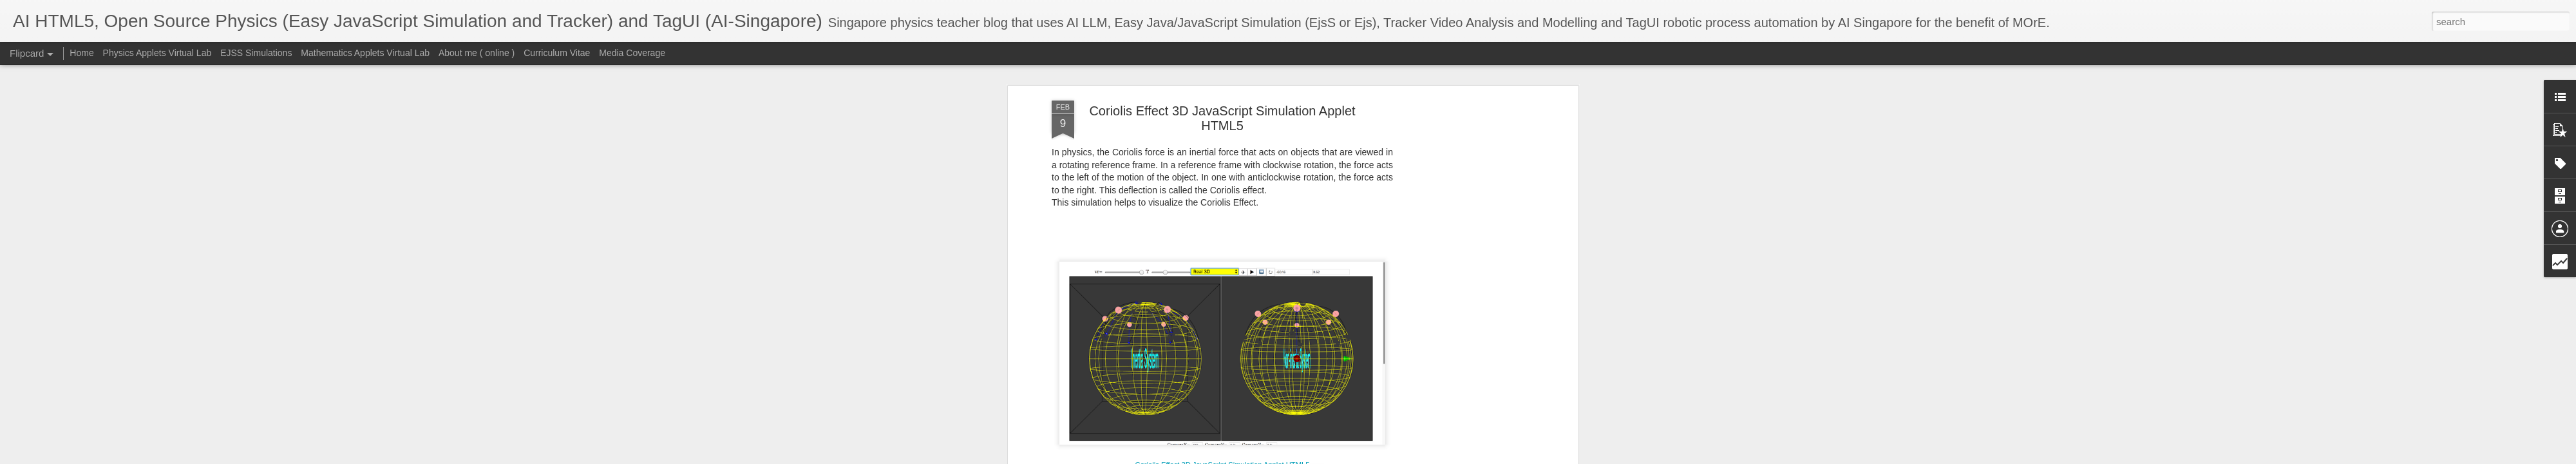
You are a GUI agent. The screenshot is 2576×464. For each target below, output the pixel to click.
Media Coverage (632, 53)
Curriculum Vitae (557, 53)
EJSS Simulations (256, 53)
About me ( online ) (477, 53)
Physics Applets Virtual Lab (157, 53)
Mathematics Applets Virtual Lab (365, 53)
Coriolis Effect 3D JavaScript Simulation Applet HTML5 (1222, 118)
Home (81, 53)
